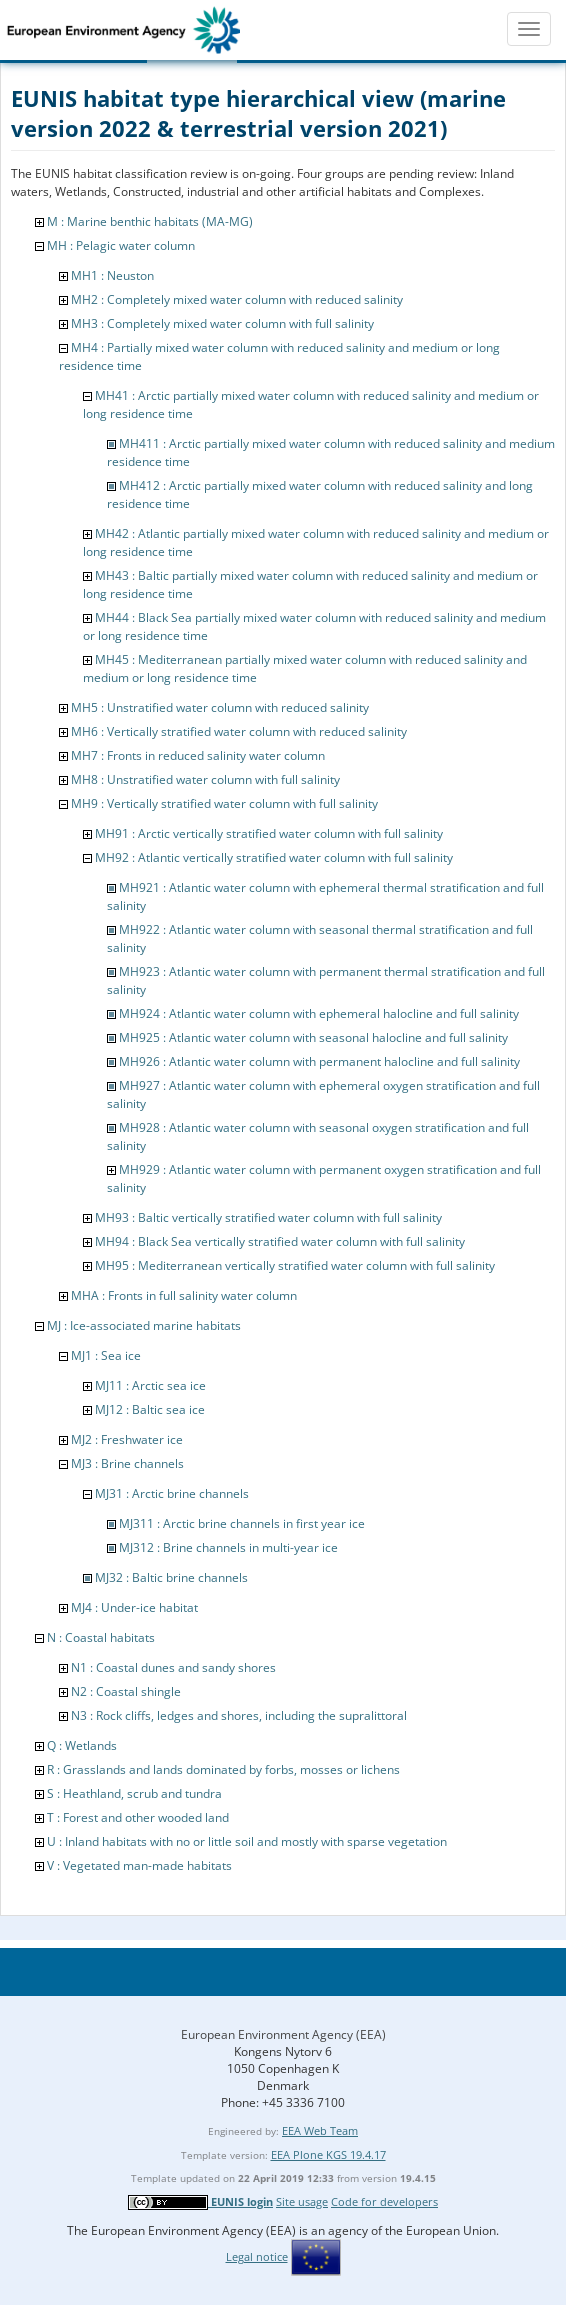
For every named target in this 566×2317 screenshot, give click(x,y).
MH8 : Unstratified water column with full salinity (205, 779)
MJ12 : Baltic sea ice (150, 1409)
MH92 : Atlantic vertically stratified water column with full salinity (274, 857)
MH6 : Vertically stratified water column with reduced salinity (239, 731)
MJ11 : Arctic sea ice (150, 1385)
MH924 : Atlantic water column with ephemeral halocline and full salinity (319, 1013)
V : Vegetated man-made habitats (139, 1865)
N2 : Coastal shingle (126, 1691)
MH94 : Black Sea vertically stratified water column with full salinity (280, 1241)
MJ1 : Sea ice (106, 1355)
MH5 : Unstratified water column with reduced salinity (220, 707)
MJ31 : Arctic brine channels (172, 1493)
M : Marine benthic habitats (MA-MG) (150, 221)
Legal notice (257, 2256)
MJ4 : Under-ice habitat (134, 1607)
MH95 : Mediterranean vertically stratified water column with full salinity (295, 1265)
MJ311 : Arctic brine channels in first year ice (242, 1523)
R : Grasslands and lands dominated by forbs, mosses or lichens (223, 1769)
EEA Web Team (320, 2130)
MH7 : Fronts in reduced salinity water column (198, 755)
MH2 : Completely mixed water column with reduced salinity (237, 299)
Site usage (302, 2201)
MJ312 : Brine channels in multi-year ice (228, 1547)
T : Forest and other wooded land (138, 1817)
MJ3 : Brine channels (127, 1463)
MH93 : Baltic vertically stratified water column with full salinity (268, 1217)
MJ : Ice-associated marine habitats (144, 1325)
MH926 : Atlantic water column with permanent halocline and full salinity (319, 1061)
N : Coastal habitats (101, 1637)
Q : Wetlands (82, 1745)
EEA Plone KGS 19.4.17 (328, 2154)
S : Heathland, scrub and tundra (134, 1793)
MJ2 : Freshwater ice (127, 1439)
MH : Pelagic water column (121, 245)
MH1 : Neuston (112, 275)
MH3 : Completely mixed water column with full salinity (222, 323)
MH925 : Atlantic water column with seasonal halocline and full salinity (313, 1037)
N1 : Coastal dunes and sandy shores (173, 1667)
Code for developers (384, 2201)
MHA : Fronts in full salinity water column (184, 1295)
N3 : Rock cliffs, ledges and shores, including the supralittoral (239, 1715)
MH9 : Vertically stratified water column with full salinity (224, 803)
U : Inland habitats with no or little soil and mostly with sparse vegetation (247, 1841)
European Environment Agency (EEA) (283, 2034)
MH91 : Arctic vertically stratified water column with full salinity (269, 833)
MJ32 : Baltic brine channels (171, 1577)
